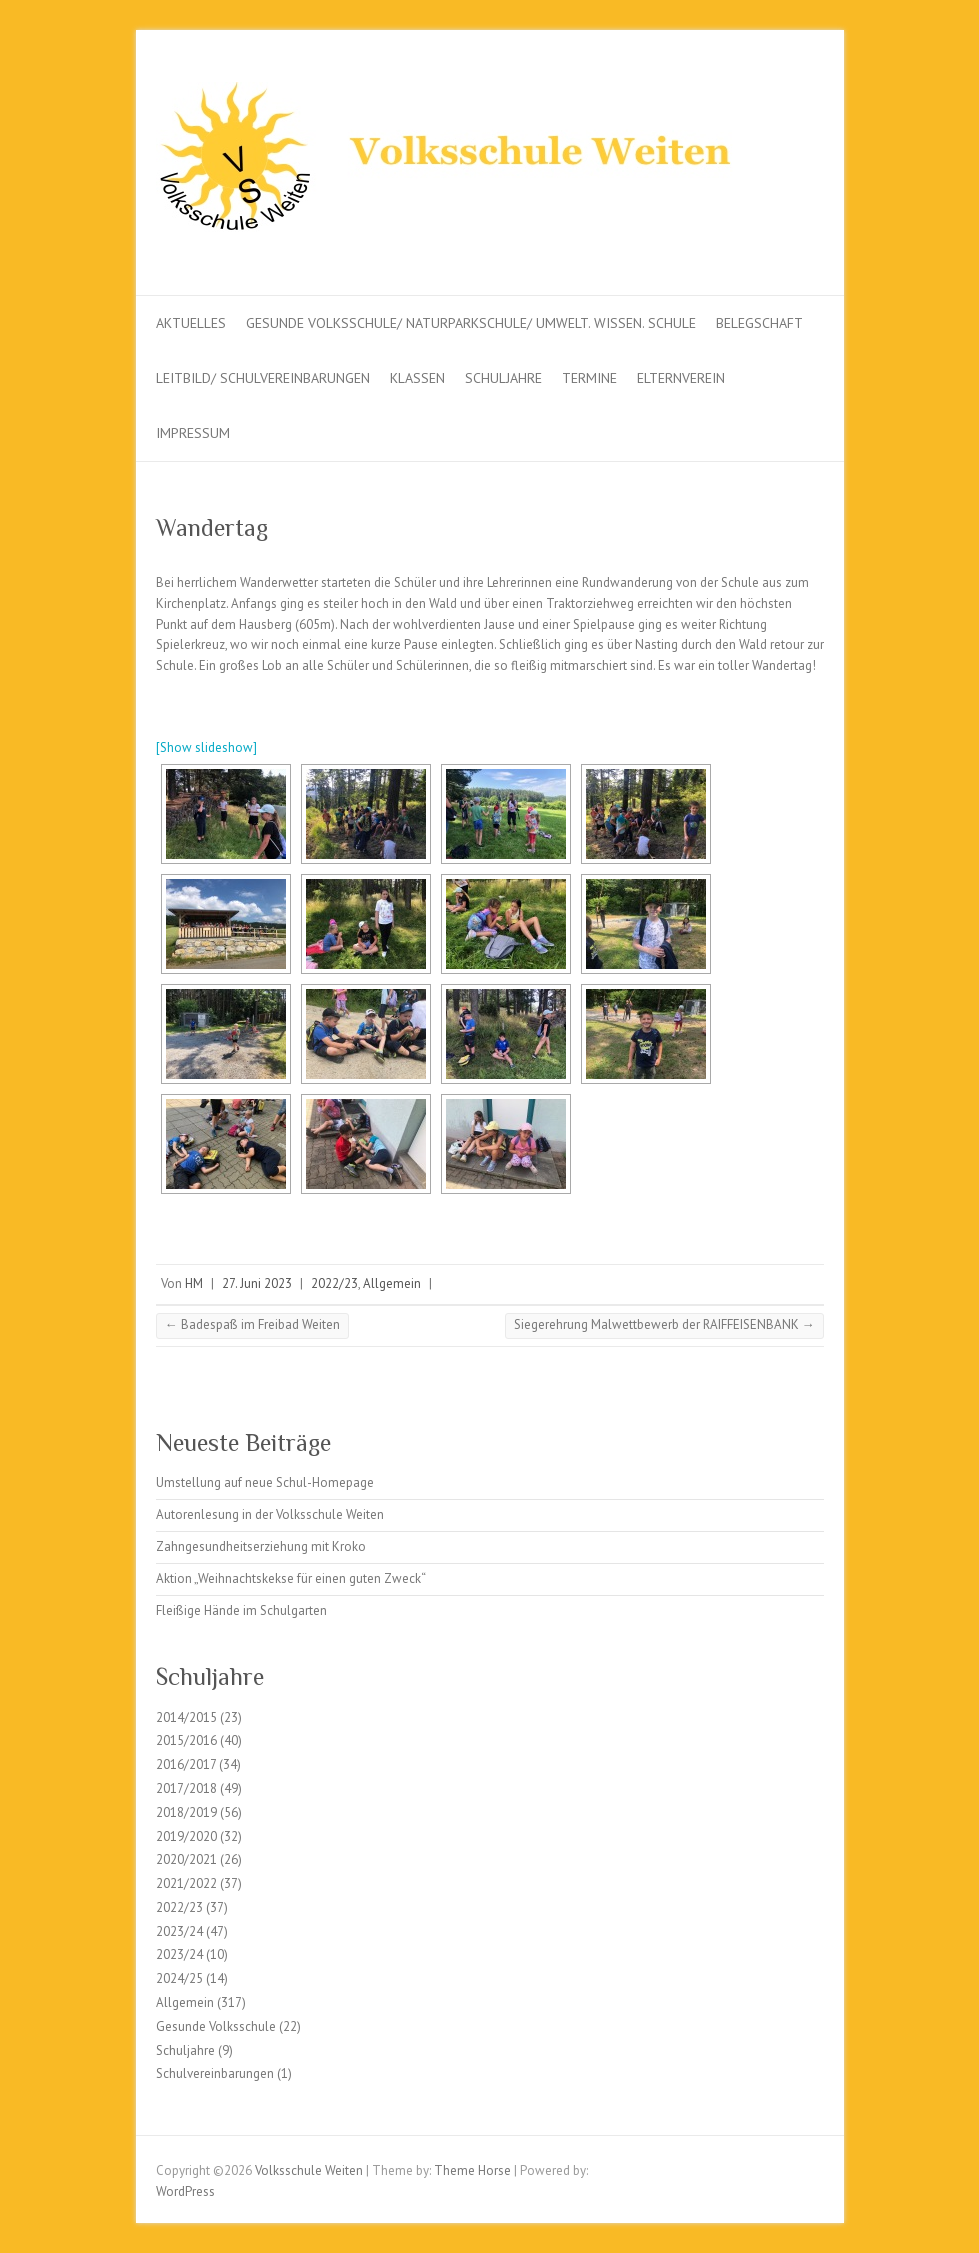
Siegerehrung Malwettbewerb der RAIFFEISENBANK (664, 1324)
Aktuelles (191, 323)
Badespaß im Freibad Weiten (252, 1324)
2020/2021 (186, 1859)
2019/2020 (186, 1836)
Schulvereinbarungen (215, 2073)
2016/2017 (186, 1764)
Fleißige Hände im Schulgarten (241, 1610)
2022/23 (334, 1283)
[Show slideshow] (206, 747)
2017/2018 (186, 1788)
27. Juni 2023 (257, 1283)
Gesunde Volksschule (216, 2026)
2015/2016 (186, 1740)
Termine (589, 378)
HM (194, 1283)
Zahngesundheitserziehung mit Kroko (261, 1546)
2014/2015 (186, 1717)
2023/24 (179, 1931)
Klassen (417, 378)
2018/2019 (186, 1812)
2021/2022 (186, 1883)
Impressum (193, 433)
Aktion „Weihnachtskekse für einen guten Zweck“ (291, 1578)
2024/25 (179, 1978)
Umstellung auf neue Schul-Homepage (265, 1482)
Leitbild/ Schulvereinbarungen (263, 378)
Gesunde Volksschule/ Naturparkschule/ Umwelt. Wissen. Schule (471, 323)
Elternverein (681, 378)
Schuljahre (503, 378)
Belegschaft (759, 323)
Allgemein (392, 1283)
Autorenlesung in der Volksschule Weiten (270, 1514)
